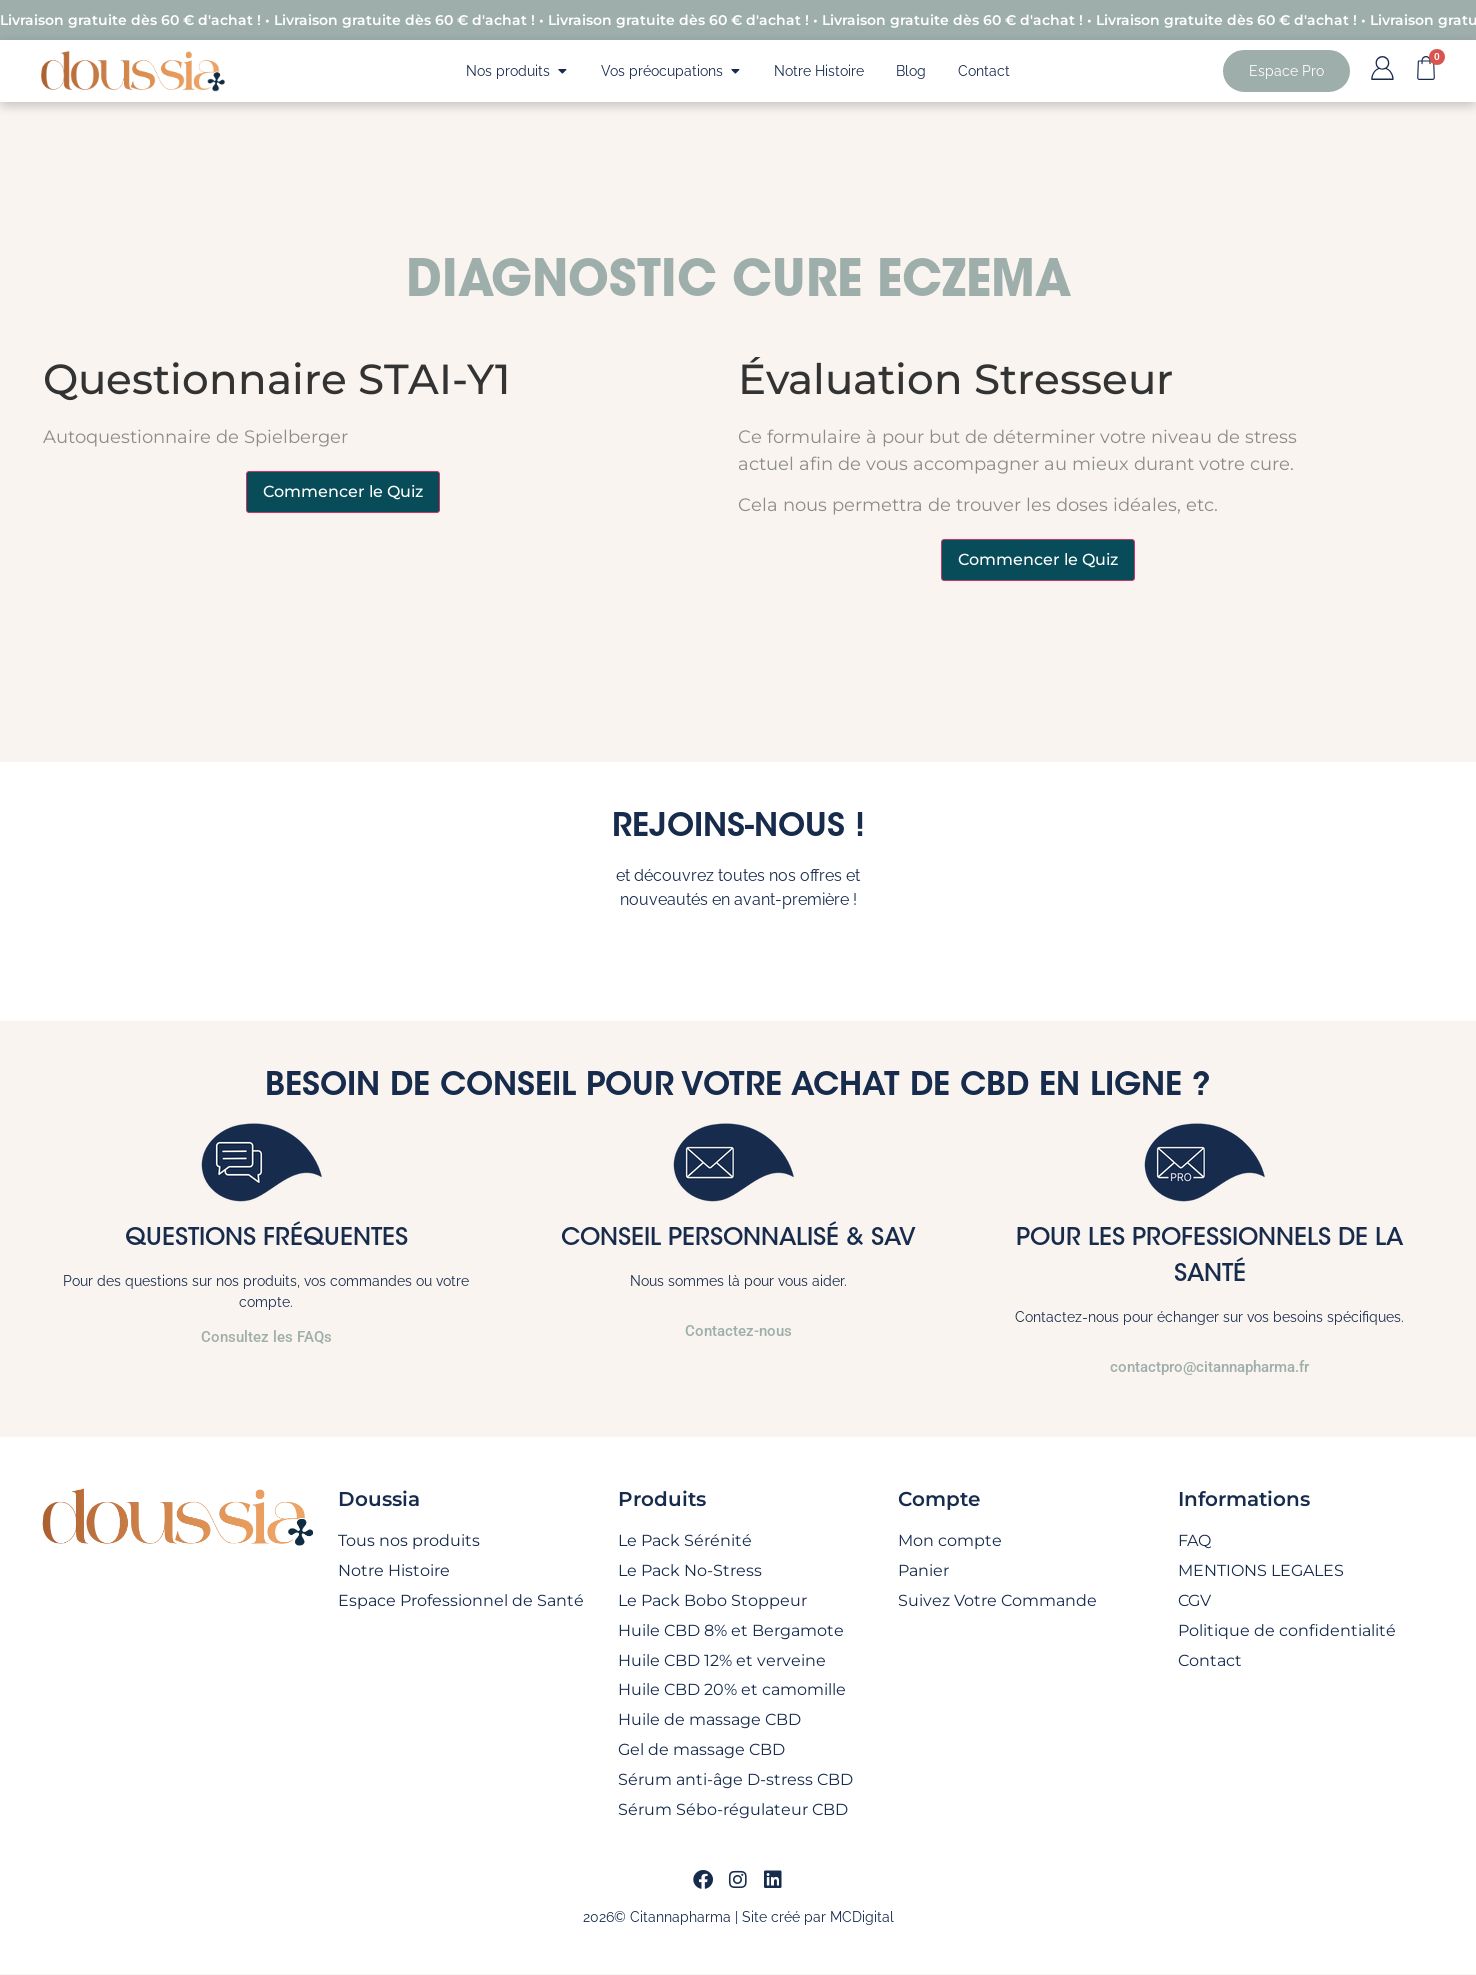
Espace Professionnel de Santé (461, 1600)
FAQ (1194, 1540)
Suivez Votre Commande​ (997, 1600)
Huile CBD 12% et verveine (722, 1660)
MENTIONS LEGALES (1261, 1570)
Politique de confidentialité (1287, 1630)
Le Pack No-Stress (690, 1570)
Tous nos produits (409, 1540)
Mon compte (950, 1540)
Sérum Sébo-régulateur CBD (733, 1810)
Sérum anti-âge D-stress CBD (735, 1780)
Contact (1210, 1660)
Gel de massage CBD (701, 1750)
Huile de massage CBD (709, 1720)
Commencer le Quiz (343, 491)
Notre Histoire (394, 1570)
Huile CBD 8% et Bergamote (731, 1630)
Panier (923, 1570)
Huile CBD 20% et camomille (732, 1690)
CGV (1194, 1600)
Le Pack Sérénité (685, 1540)
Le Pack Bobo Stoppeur (712, 1600)
